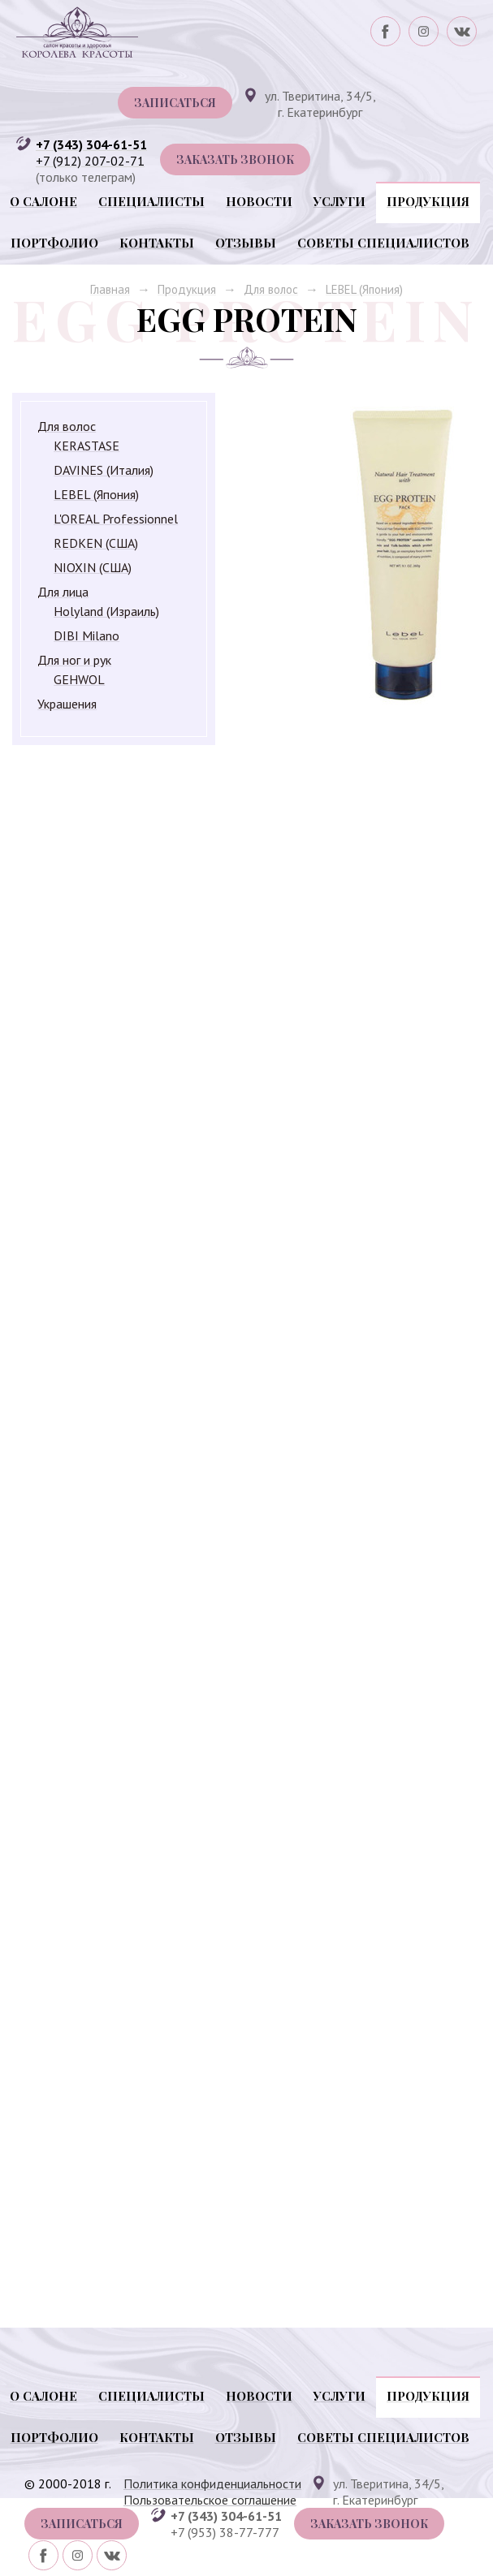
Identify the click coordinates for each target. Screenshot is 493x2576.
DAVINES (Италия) (104, 470)
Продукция (428, 201)
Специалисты (151, 201)
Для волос (271, 289)
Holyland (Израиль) (106, 611)
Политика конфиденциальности (212, 2483)
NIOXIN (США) (93, 567)
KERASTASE (86, 445)
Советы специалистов (383, 243)
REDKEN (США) (96, 543)
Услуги (339, 201)
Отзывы (245, 243)
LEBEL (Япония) (364, 289)
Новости (259, 201)
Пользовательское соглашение (209, 2500)
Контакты (156, 243)
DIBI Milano (86, 635)
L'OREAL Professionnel (116, 518)
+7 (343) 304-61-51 (91, 144)
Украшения (67, 704)
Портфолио (54, 243)
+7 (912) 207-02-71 (90, 161)
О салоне (43, 201)
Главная (110, 289)
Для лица (63, 592)
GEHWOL (79, 679)
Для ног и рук (74, 660)
